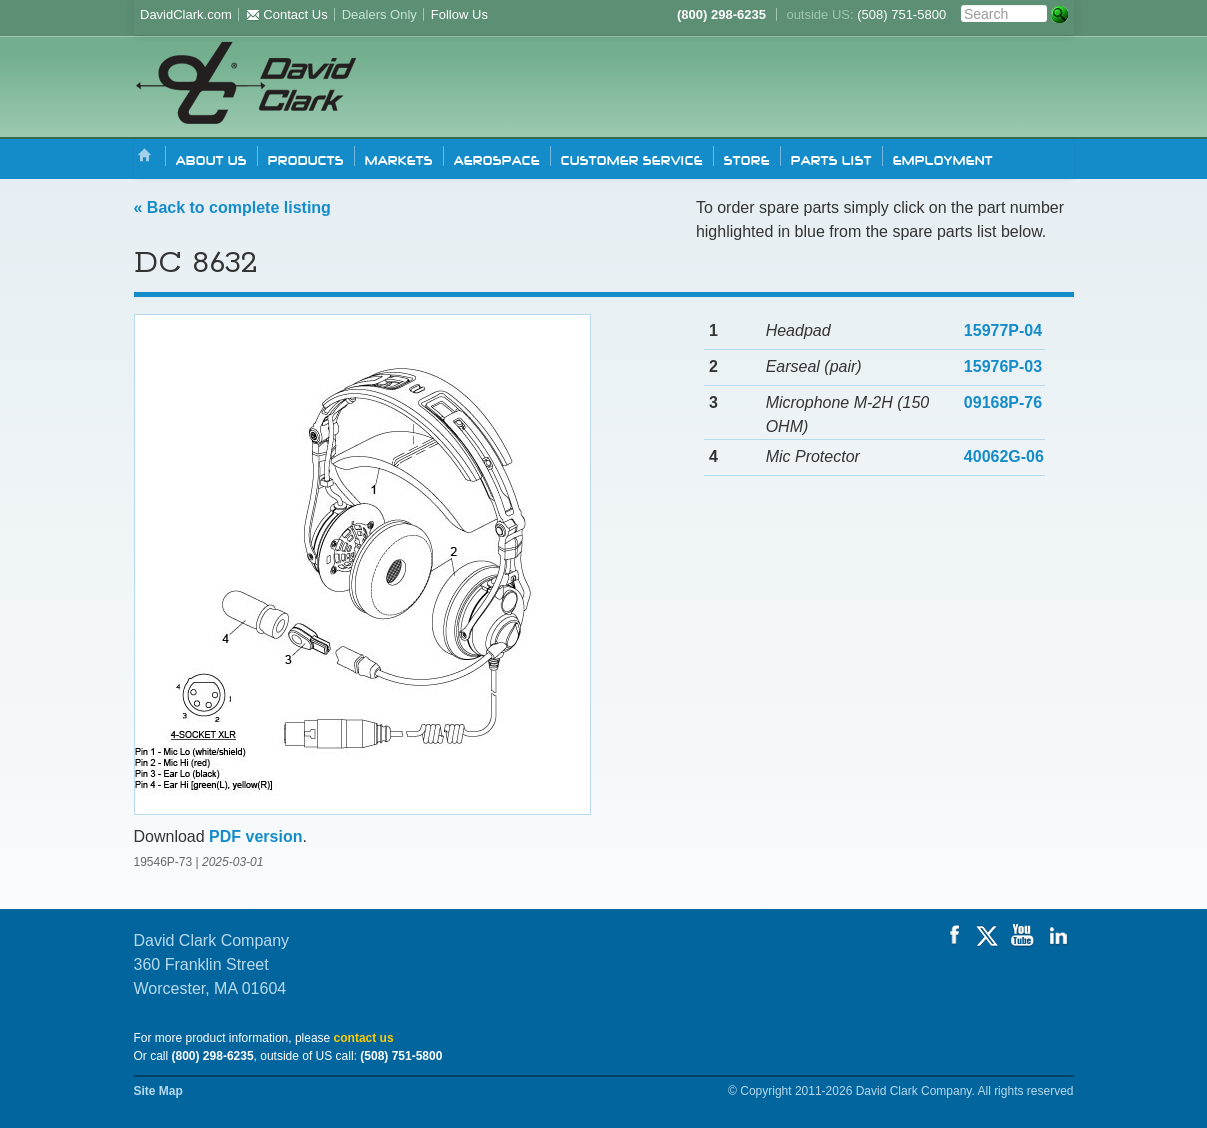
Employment (943, 159)
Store (747, 159)
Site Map (158, 1091)
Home (145, 156)
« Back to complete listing (232, 207)
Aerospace (497, 159)
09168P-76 (1003, 402)
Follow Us (459, 14)
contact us (364, 1038)
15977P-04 (1003, 330)
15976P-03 (1003, 366)
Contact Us (287, 14)
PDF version (255, 836)
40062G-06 (1004, 456)
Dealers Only (379, 14)
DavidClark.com (186, 14)
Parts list (831, 159)
